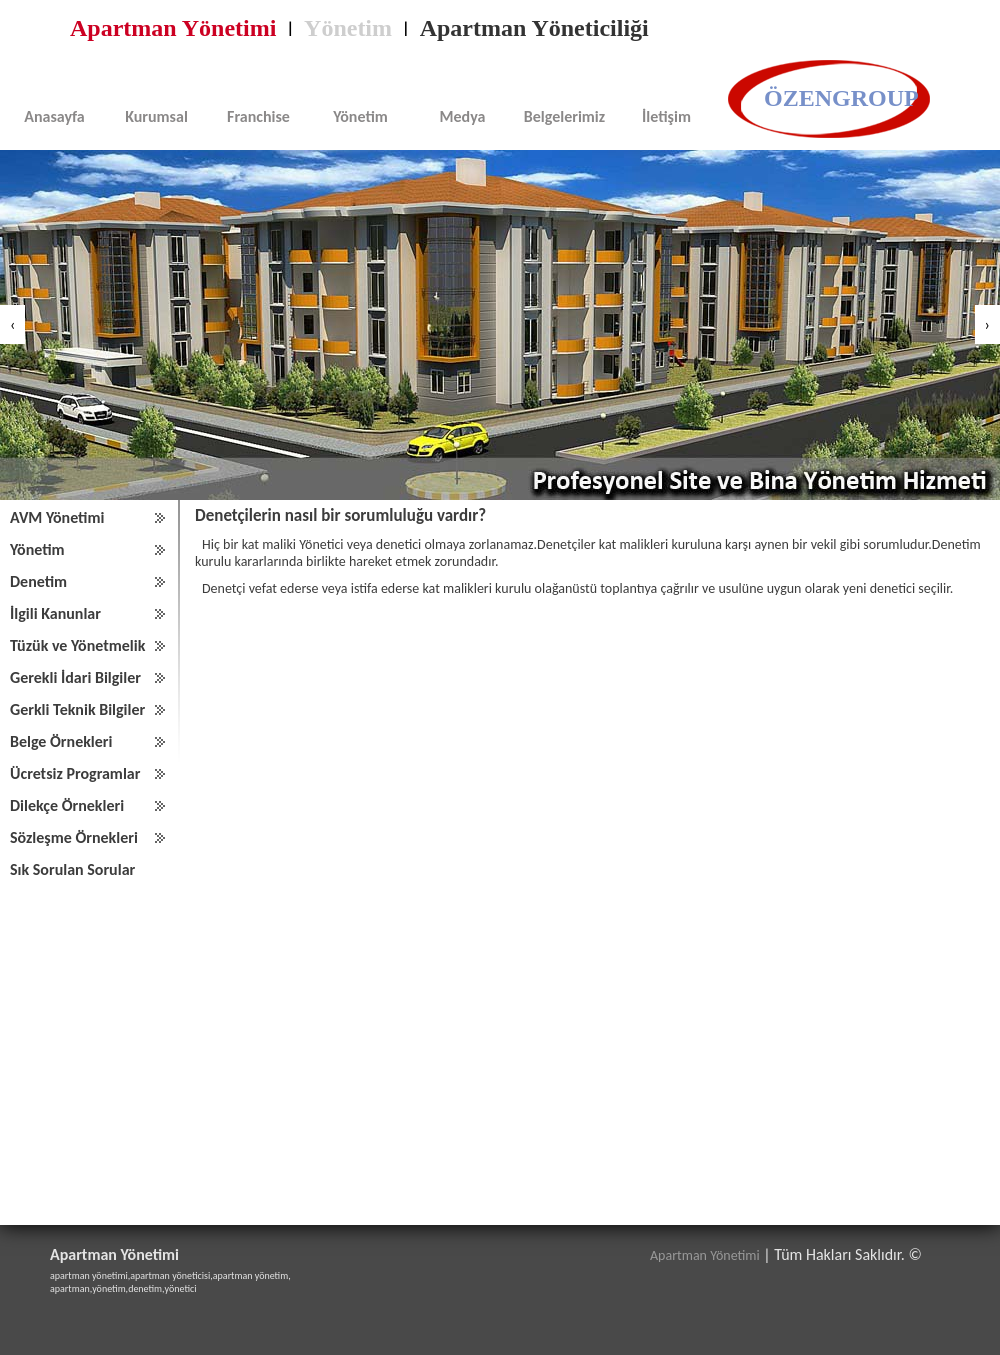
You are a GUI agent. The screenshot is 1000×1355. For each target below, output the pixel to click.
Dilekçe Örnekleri (67, 805)
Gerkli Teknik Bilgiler (77, 709)
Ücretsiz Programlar (75, 773)
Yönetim (348, 28)
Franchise (258, 116)
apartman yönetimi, (90, 1275)
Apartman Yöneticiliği (534, 28)
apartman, (71, 1288)
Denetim (38, 581)
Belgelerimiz (564, 116)
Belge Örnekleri (61, 741)
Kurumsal (156, 116)
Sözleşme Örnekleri (74, 837)
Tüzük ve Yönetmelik (77, 645)
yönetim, (110, 1288)
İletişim (666, 116)
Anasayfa (54, 116)
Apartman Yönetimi (173, 28)
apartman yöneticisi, (171, 1275)
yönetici (181, 1288)
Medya (463, 116)
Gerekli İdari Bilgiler (75, 677)
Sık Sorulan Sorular (72, 869)
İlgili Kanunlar (55, 613)
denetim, (146, 1288)
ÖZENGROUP (841, 98)
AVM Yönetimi (57, 517)
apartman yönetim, (252, 1275)
